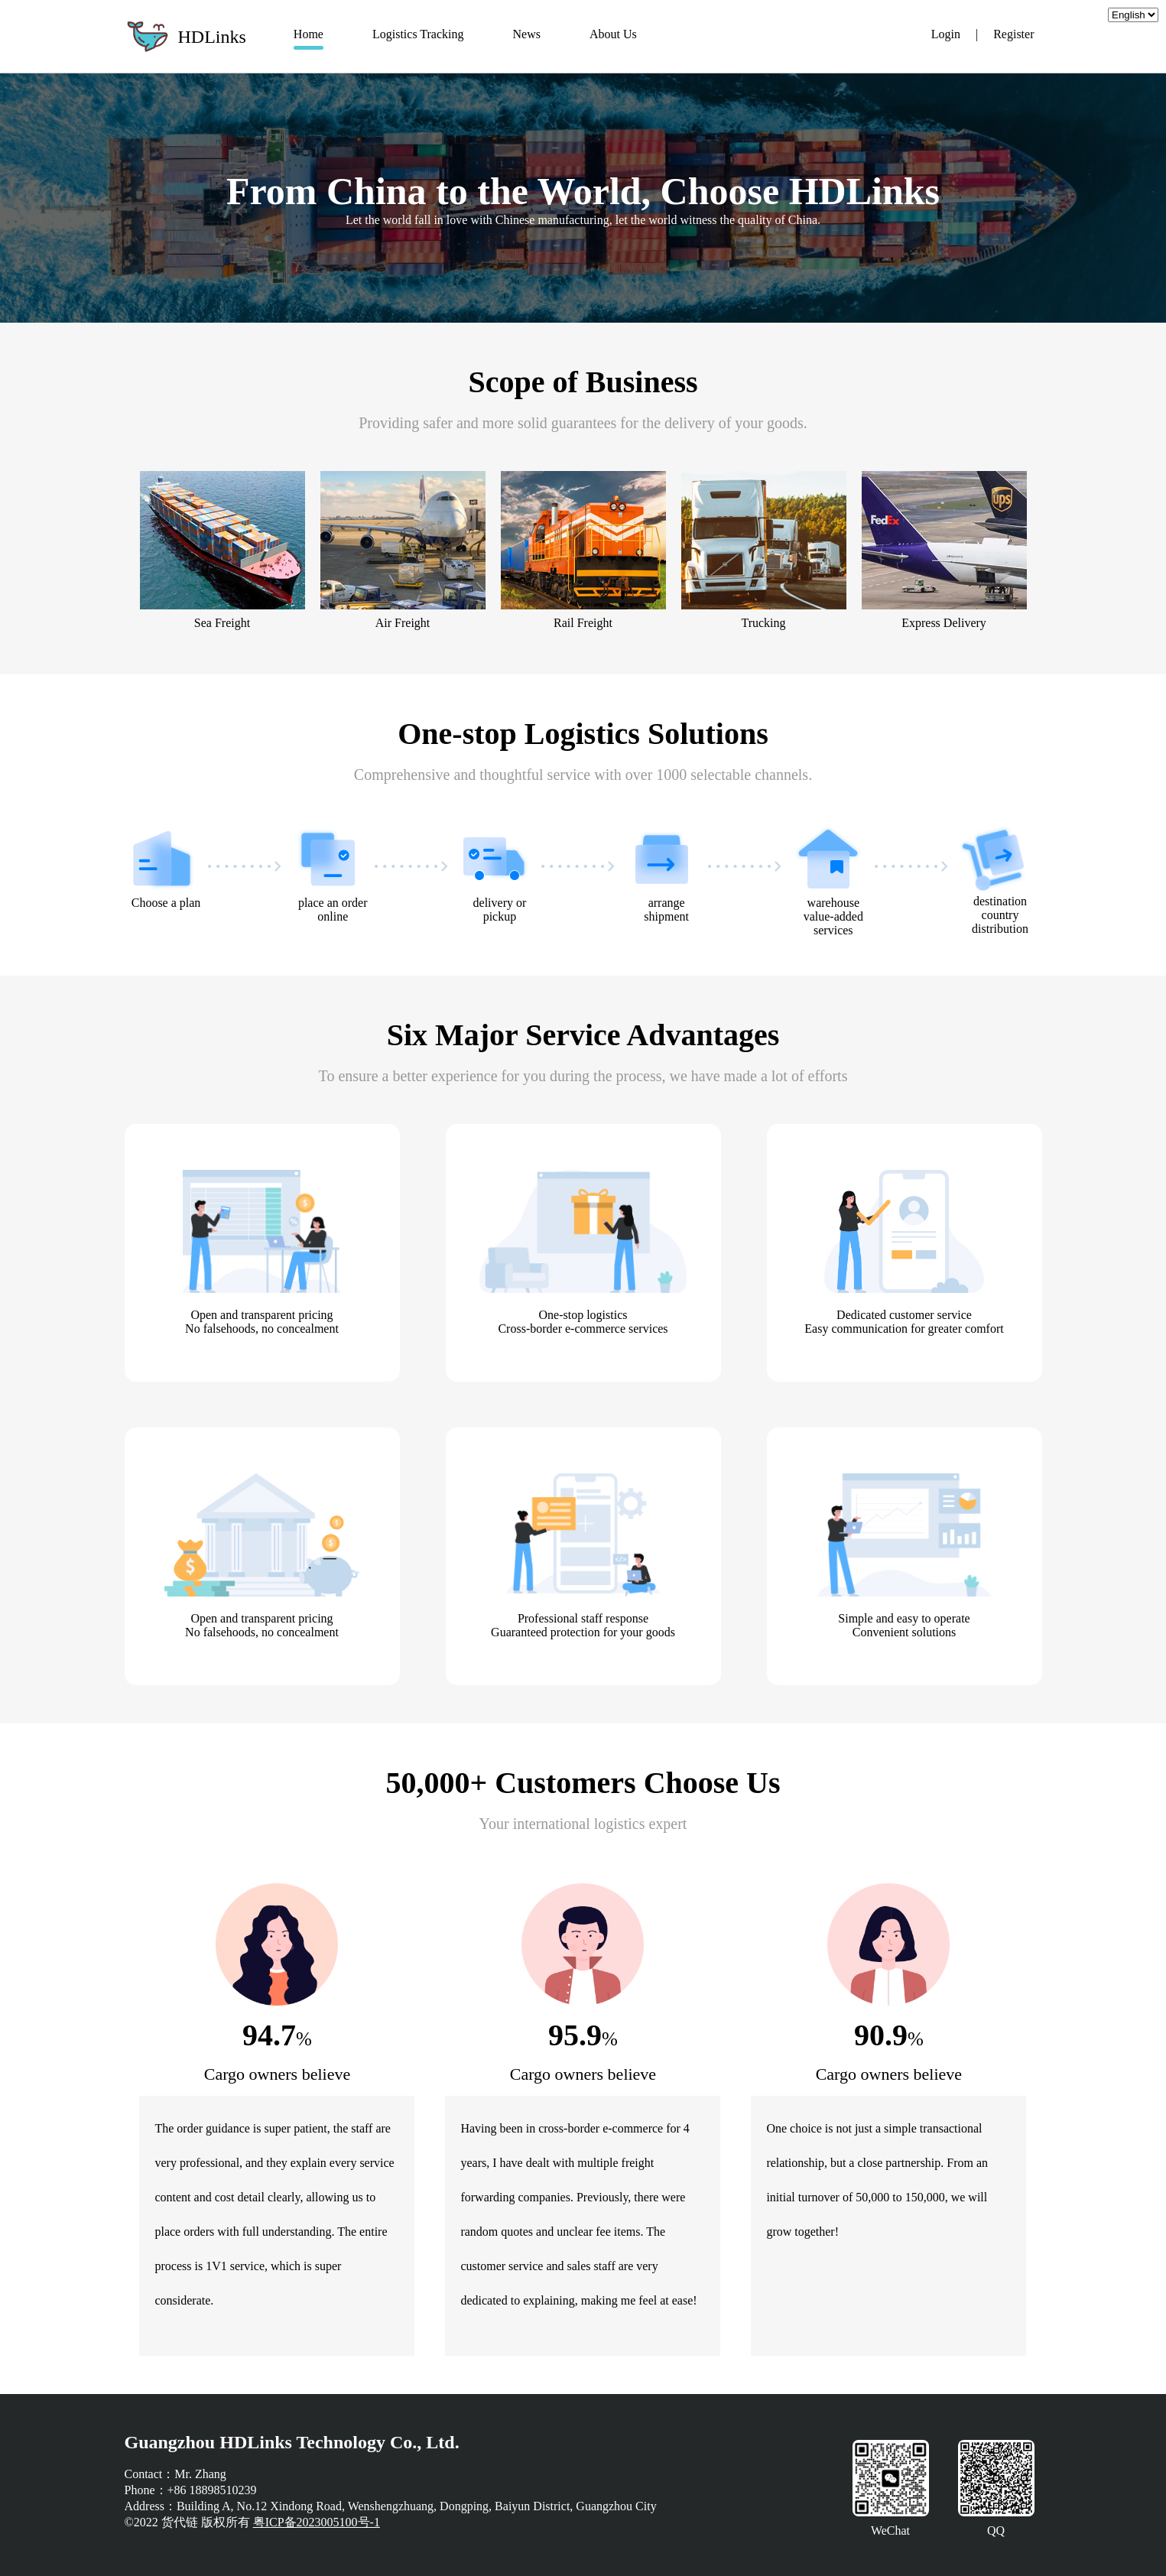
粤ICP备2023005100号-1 (316, 2522)
